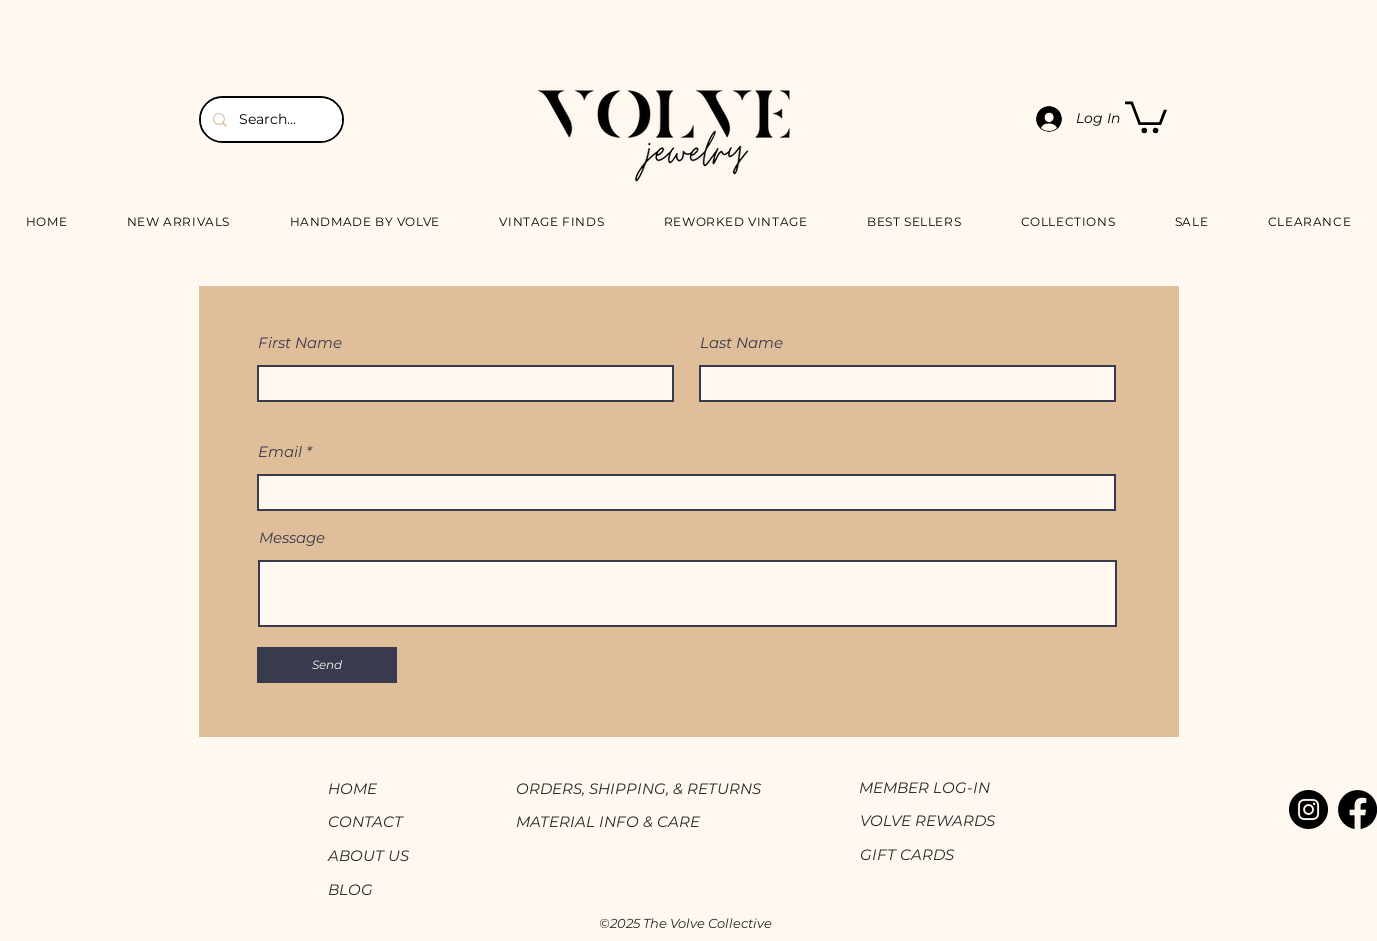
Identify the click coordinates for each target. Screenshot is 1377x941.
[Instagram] (1308, 809)
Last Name (741, 342)
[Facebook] (1357, 809)
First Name (300, 342)
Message (292, 537)
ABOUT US (368, 855)
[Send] (327, 665)
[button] (1146, 115)
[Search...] (269, 119)
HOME (352, 788)
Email (280, 451)
